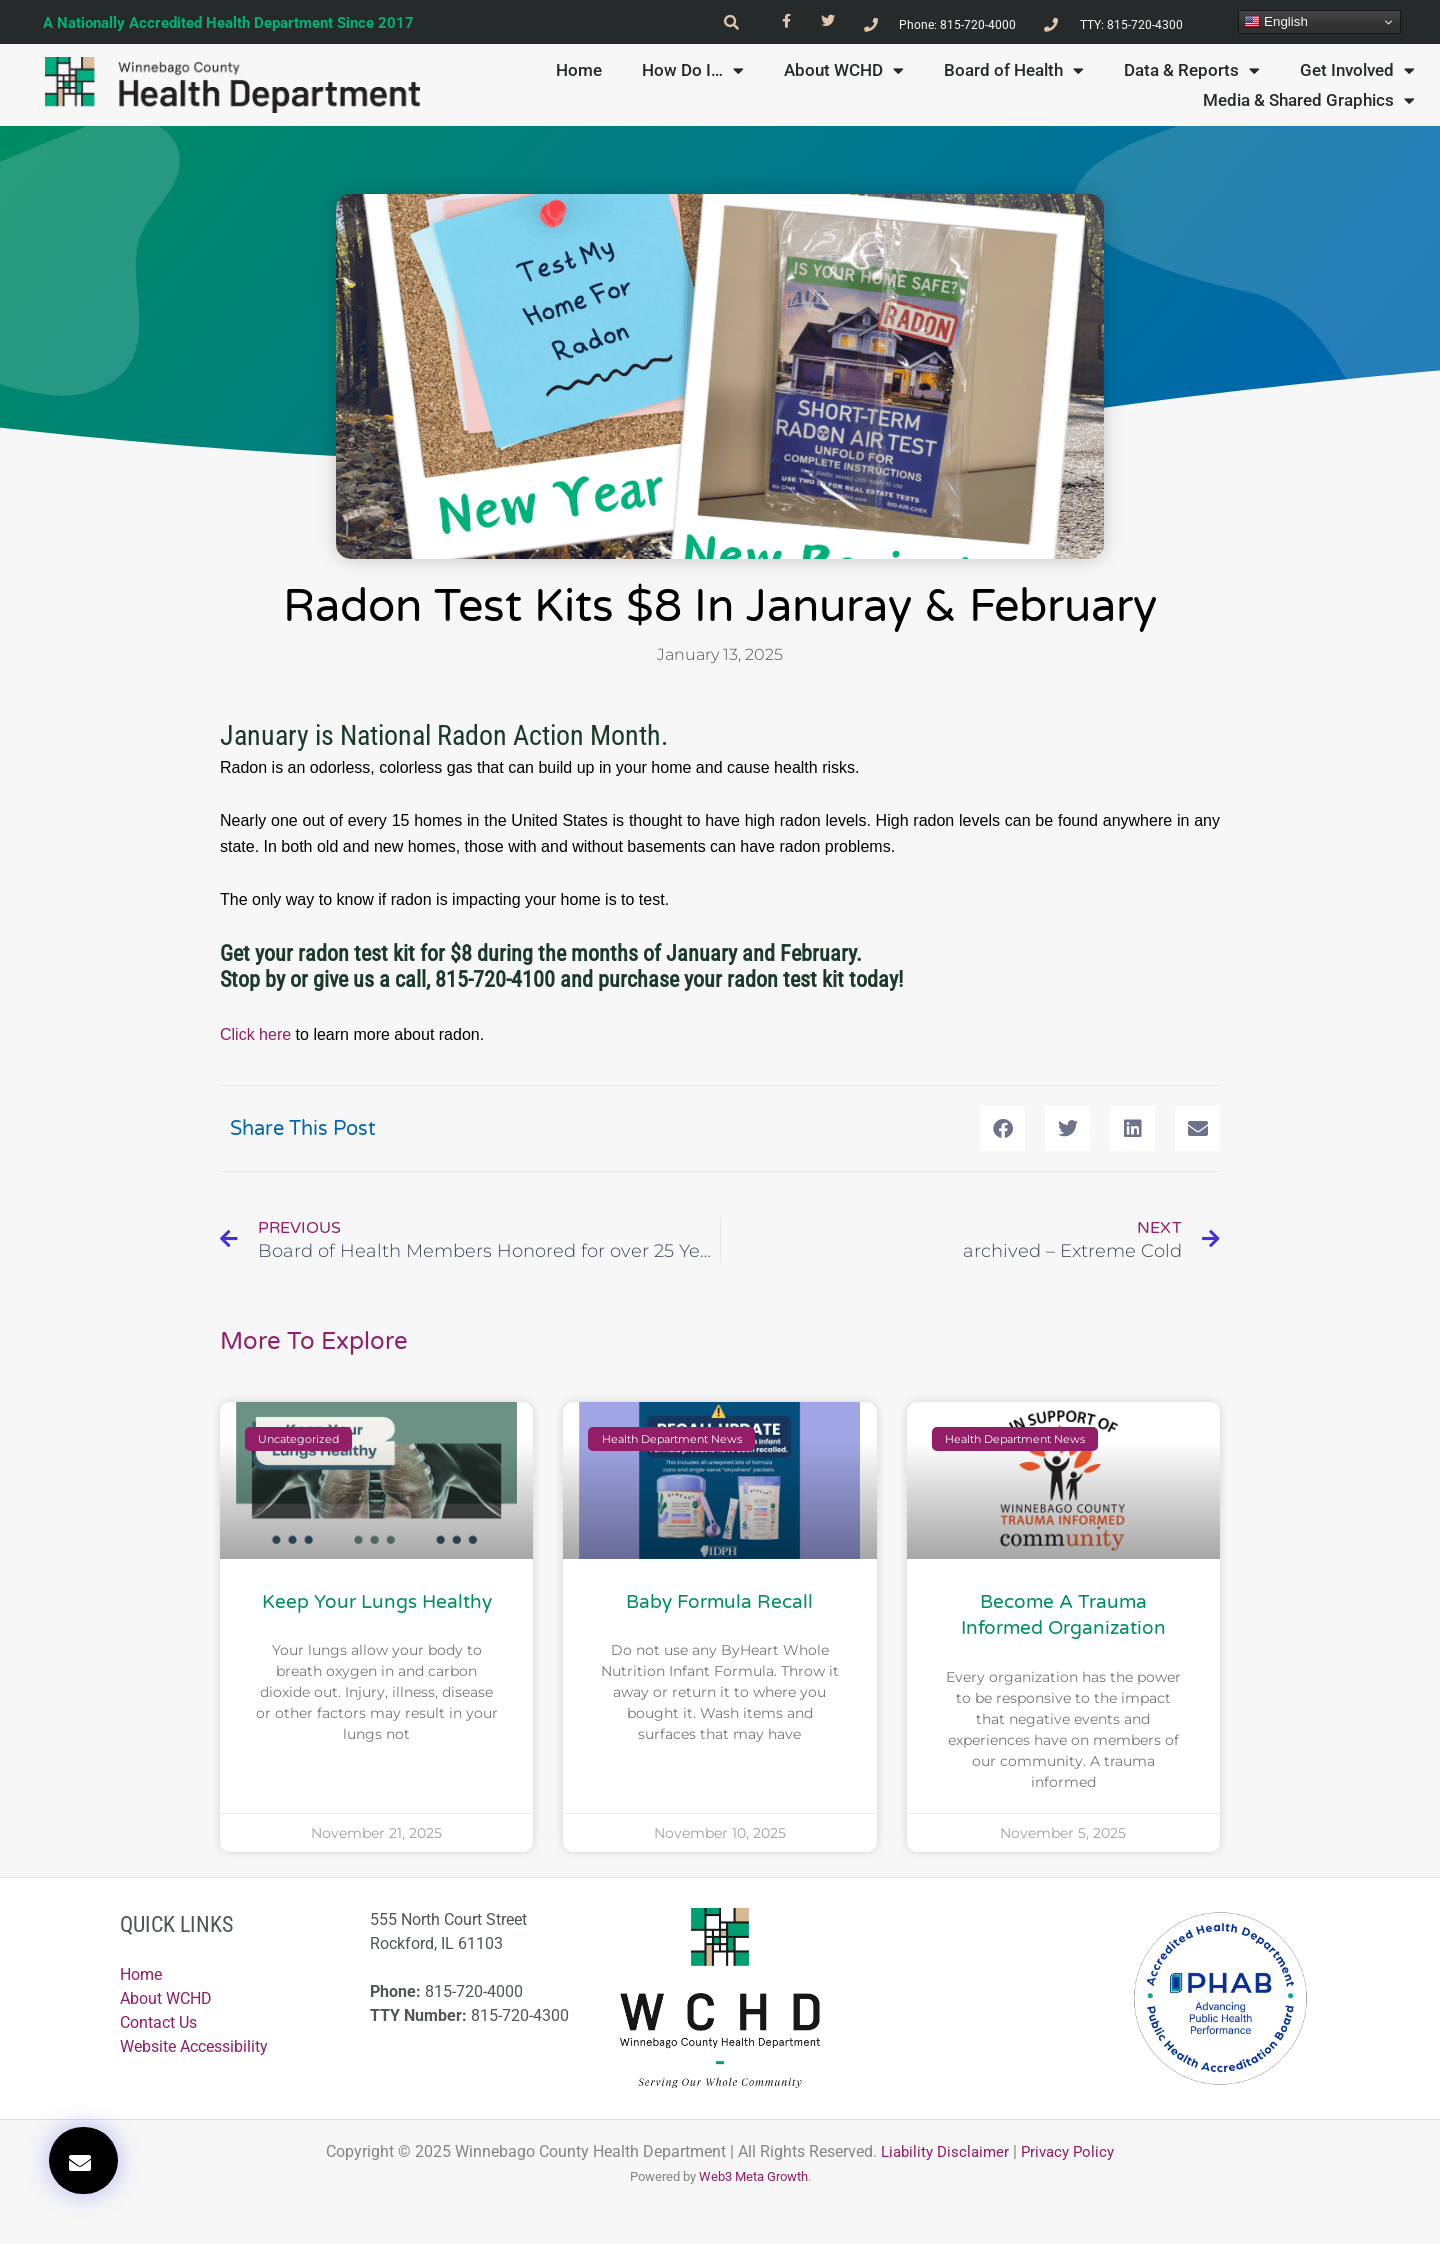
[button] (83, 2160)
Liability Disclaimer (942, 2155)
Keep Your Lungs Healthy (377, 1605)
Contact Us (158, 2025)
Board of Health (1014, 70)
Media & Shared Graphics (1309, 100)
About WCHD (844, 70)
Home (579, 70)
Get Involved (1357, 70)
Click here (255, 1035)
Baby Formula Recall (719, 1605)
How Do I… (693, 70)
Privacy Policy (1071, 2155)
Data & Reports (1192, 70)
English (1275, 22)
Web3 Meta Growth (753, 2180)
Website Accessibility (194, 2049)
